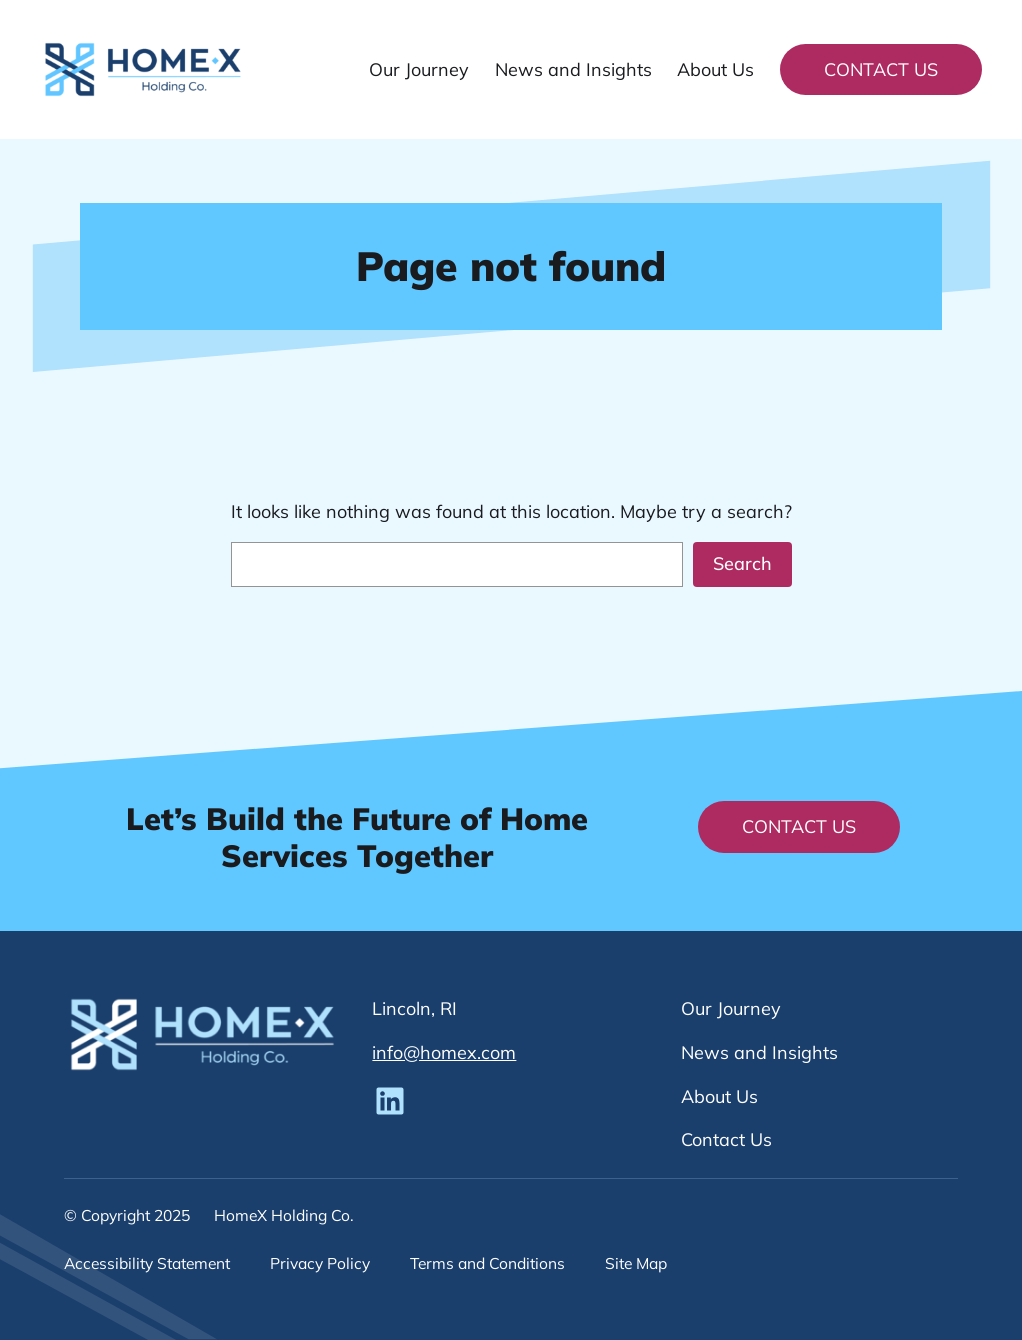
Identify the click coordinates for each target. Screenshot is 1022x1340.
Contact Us (881, 69)
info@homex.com (444, 1052)
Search (742, 563)
